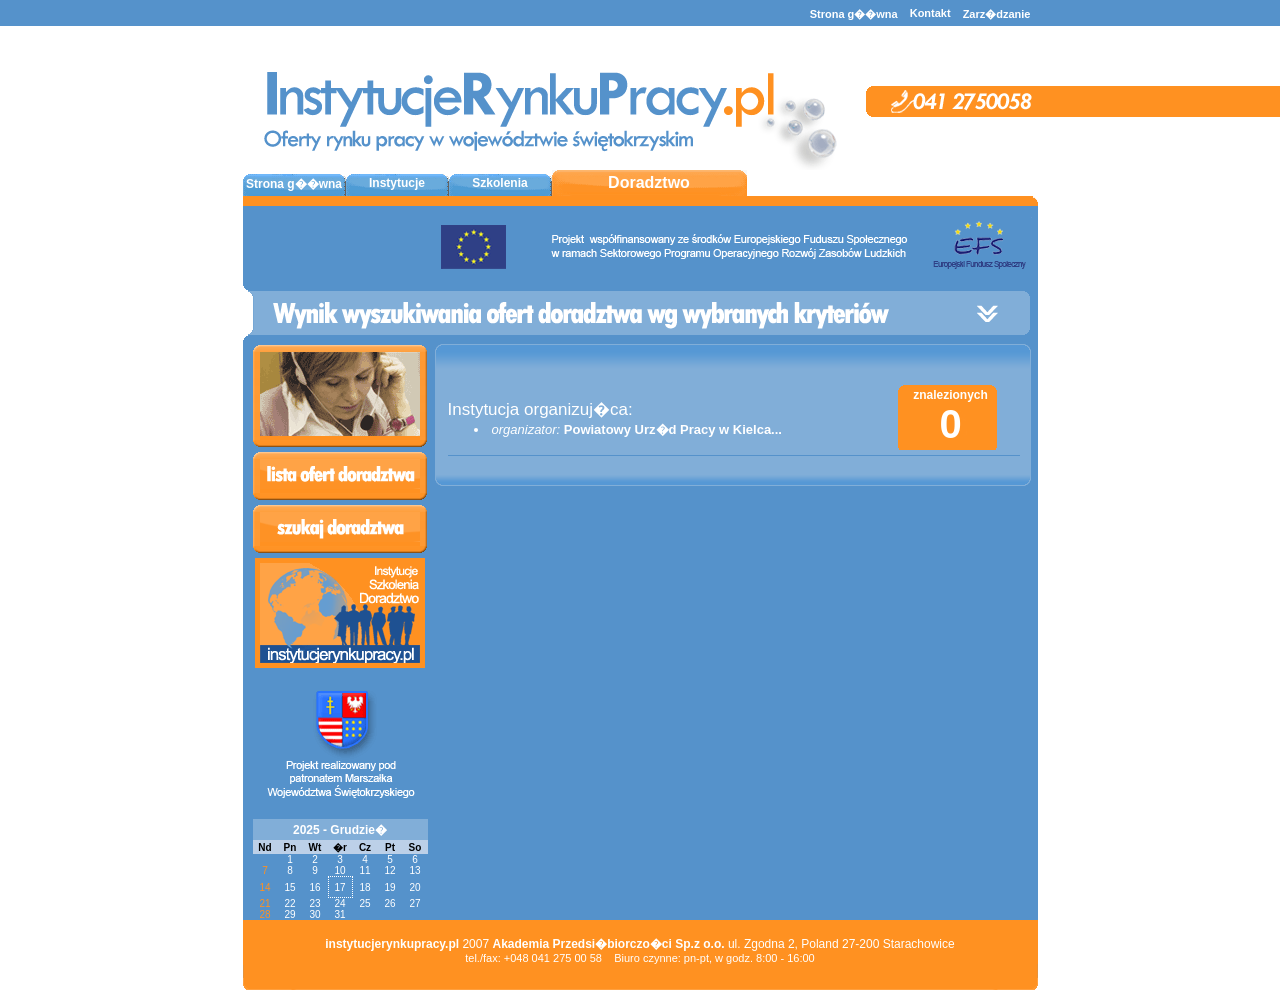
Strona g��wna (854, 14)
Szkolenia (499, 183)
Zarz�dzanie (997, 14)
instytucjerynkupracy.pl (392, 944)
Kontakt (930, 13)
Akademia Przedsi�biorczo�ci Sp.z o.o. (608, 944)
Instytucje (397, 183)
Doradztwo (649, 182)
